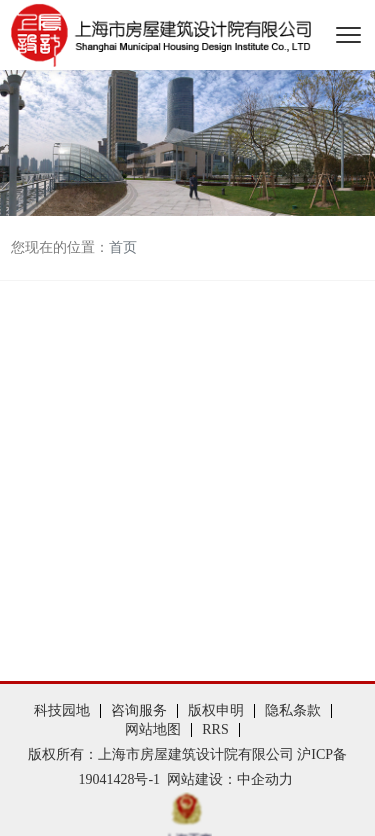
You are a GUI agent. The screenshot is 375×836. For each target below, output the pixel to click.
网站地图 (153, 729)
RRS (215, 729)
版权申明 (216, 710)
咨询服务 (139, 710)
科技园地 (62, 710)
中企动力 (265, 779)
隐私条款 (293, 710)
